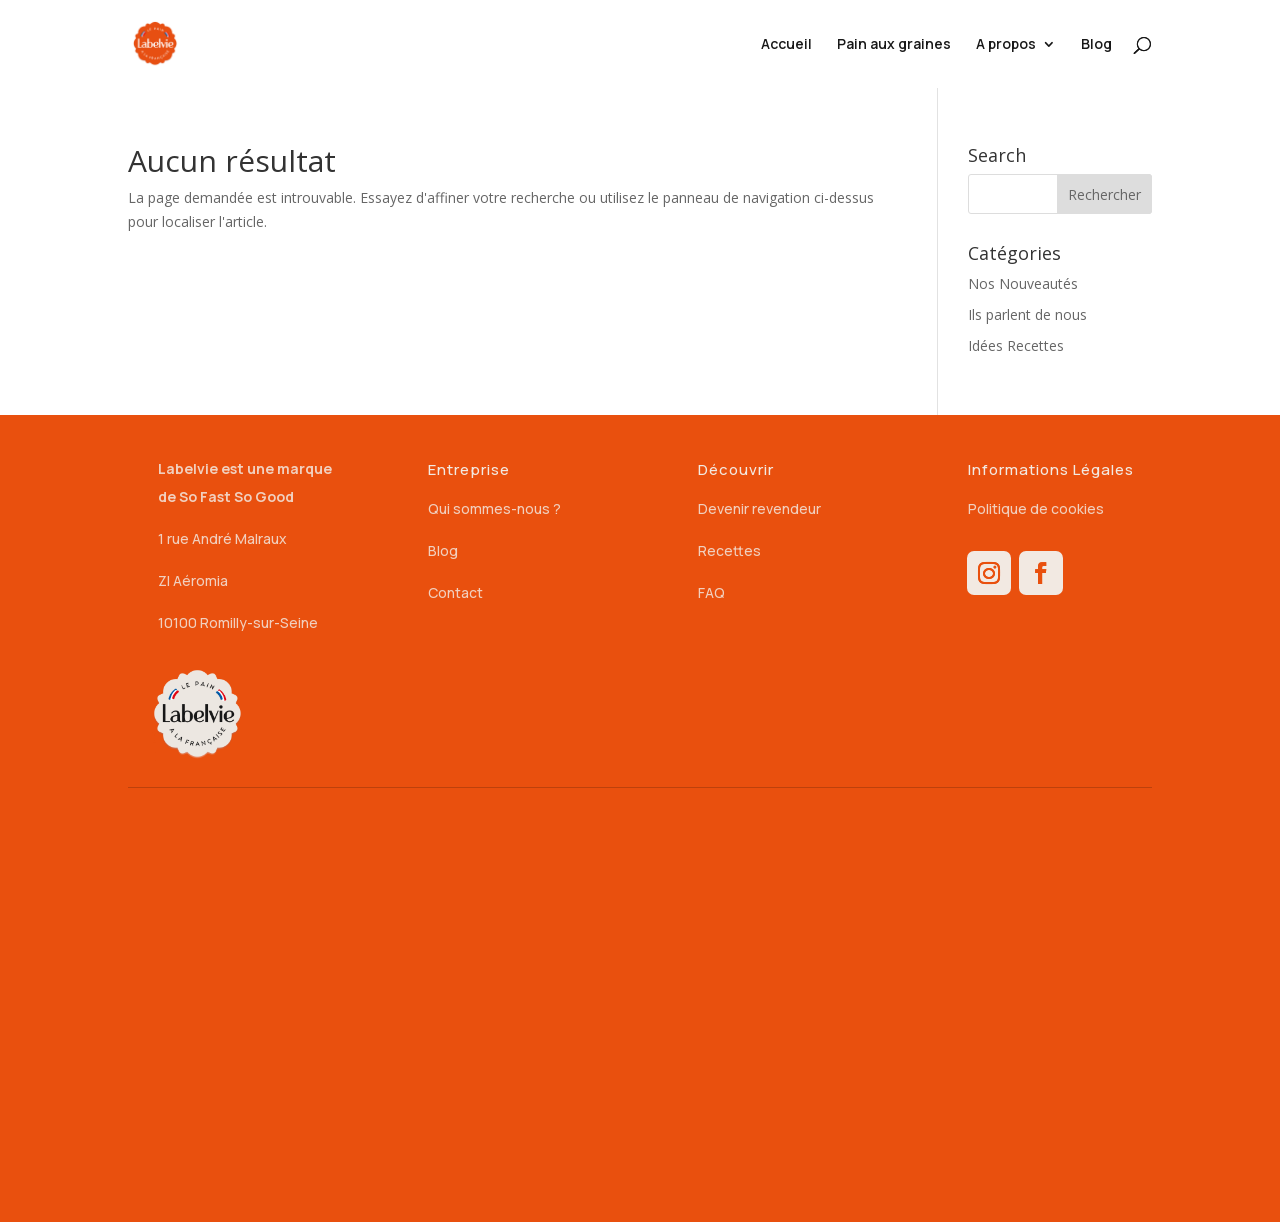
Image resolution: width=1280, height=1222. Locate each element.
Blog (1096, 45)
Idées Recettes (1016, 345)
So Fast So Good (236, 496)
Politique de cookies (1036, 508)
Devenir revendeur (759, 508)
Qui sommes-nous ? (494, 508)
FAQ (711, 592)
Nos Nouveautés (1023, 283)
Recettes (729, 550)
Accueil (786, 45)
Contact (455, 592)
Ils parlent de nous (1027, 314)
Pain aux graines (894, 45)
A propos (1006, 45)
